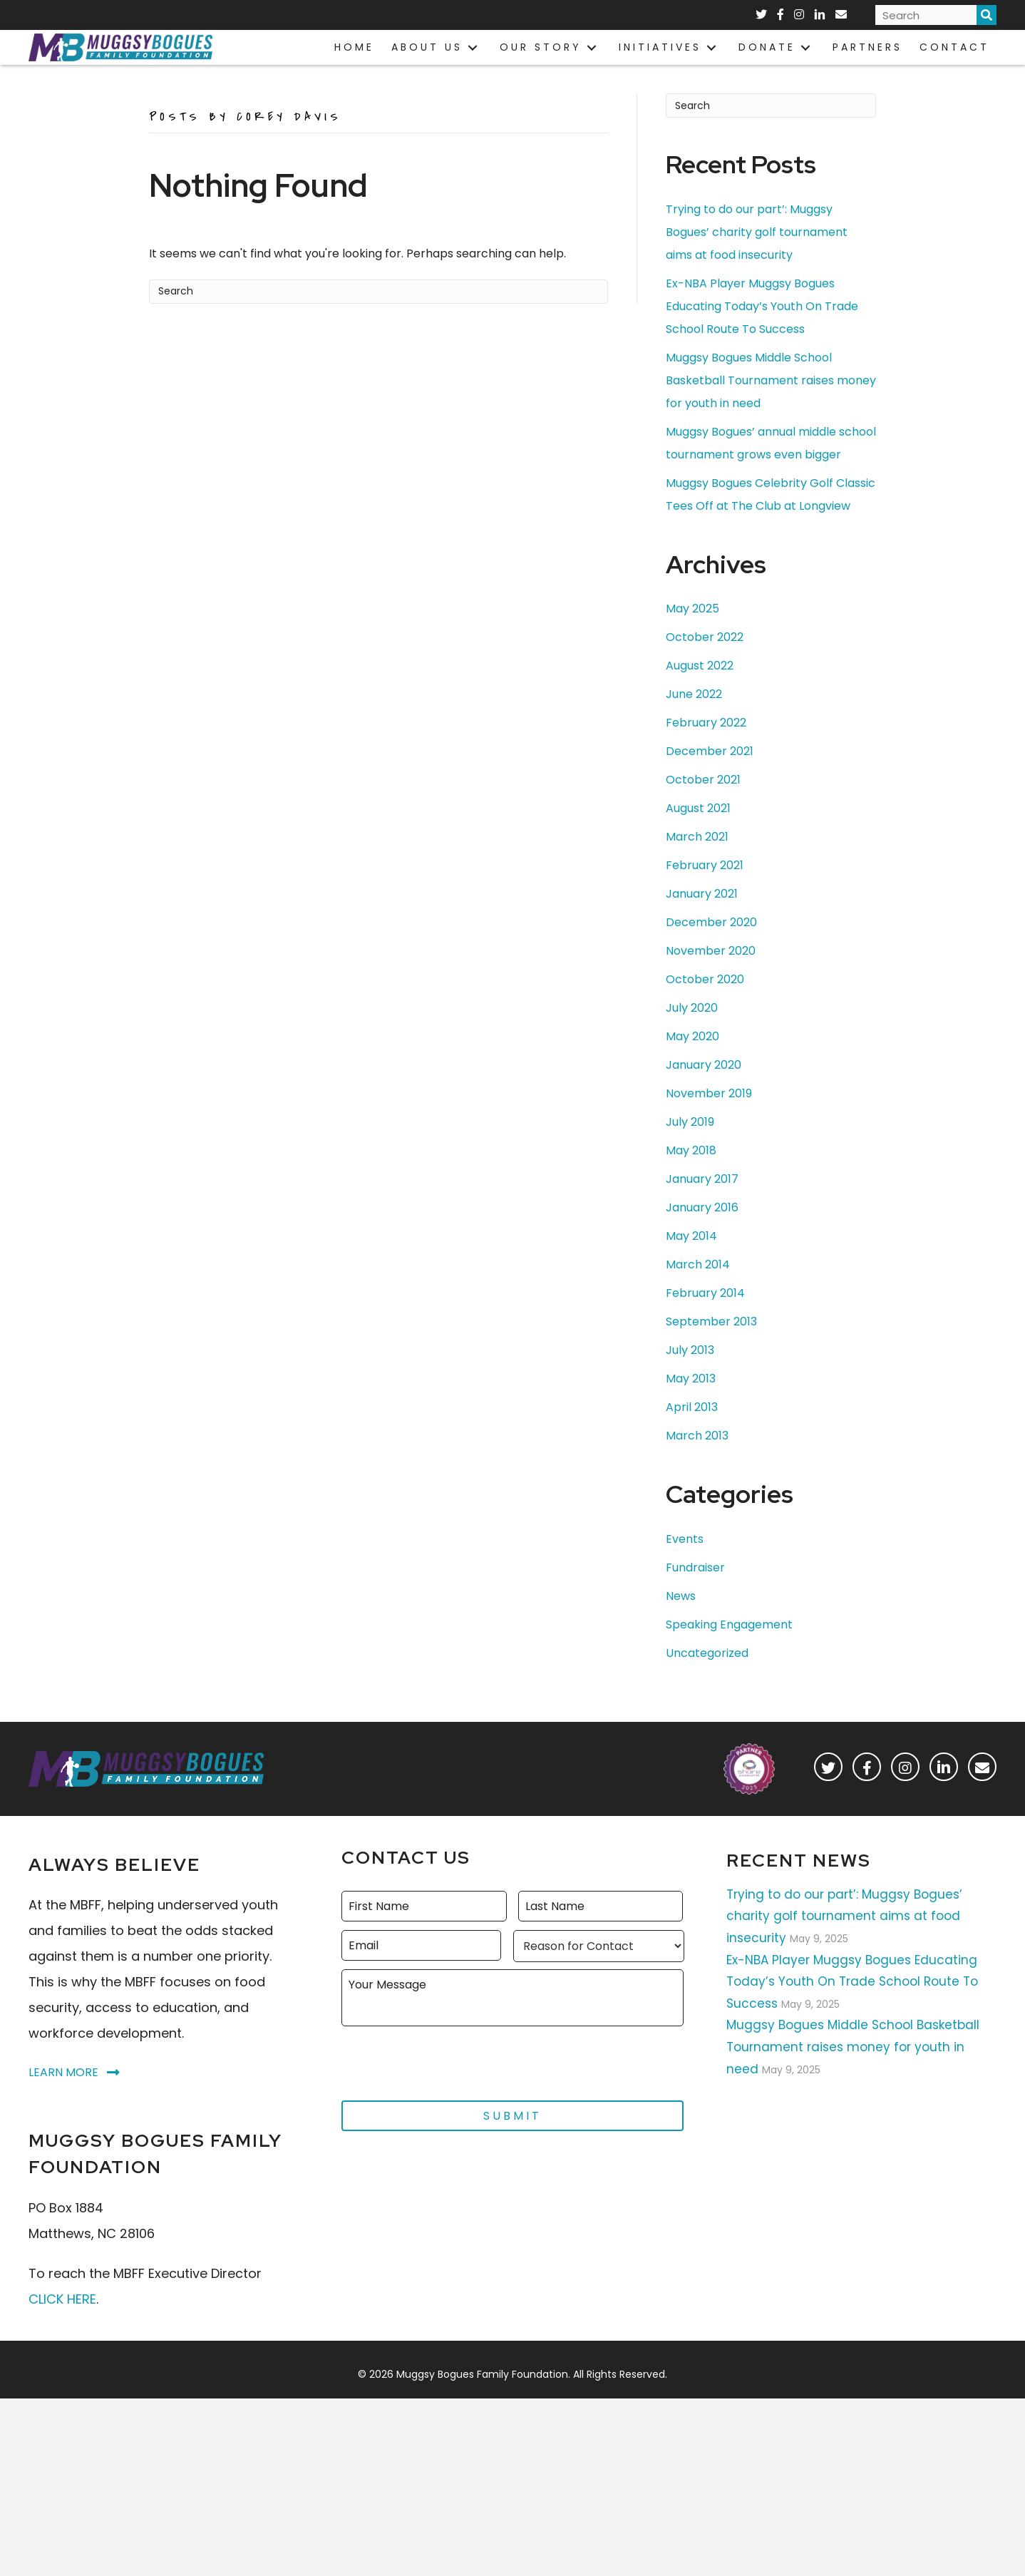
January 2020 (703, 1087)
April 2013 (692, 1429)
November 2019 (709, 1115)
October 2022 (704, 659)
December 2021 (709, 773)
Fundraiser (695, 1589)
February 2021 (704, 887)
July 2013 (690, 1372)
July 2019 (690, 1144)
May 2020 (692, 1058)
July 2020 (692, 1030)
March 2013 (697, 1457)
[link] (354, 47)
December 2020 (711, 944)
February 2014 (705, 1315)
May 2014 (691, 1258)
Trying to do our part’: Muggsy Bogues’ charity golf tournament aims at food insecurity (757, 254)
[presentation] (449, 2081)
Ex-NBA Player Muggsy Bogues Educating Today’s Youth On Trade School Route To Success (762, 328)
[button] (828, 1788)
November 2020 (711, 973)
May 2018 (691, 1172)
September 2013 (711, 1343)
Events (685, 1561)
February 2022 (706, 745)
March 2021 (697, 859)
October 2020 (705, 1001)
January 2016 (702, 1229)
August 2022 (699, 687)
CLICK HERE (62, 2320)
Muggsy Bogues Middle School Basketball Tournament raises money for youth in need (771, 402)
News (681, 1618)
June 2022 (694, 716)
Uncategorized (707, 1675)
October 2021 (703, 802)
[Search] (378, 314)
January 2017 (702, 1201)
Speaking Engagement (729, 1646)
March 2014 (698, 1286)
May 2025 (692, 630)
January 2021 (702, 916)
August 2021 (698, 830)
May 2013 (691, 1400)
